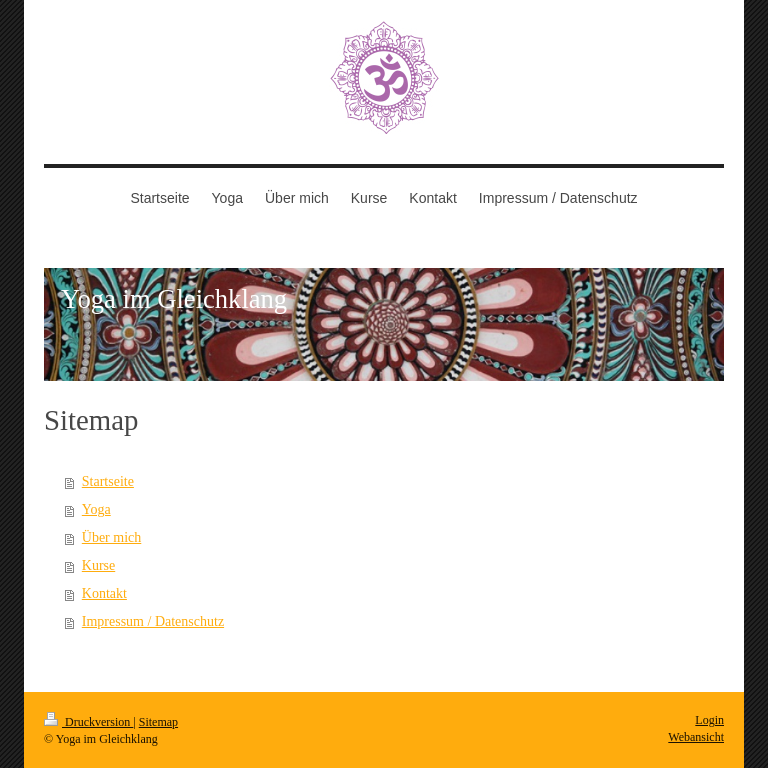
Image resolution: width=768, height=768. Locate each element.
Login (709, 720)
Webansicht (696, 737)
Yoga (96, 509)
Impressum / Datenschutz (153, 621)
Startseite (108, 481)
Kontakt (104, 593)
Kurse (98, 565)
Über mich (111, 537)
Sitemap (158, 722)
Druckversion (88, 722)
